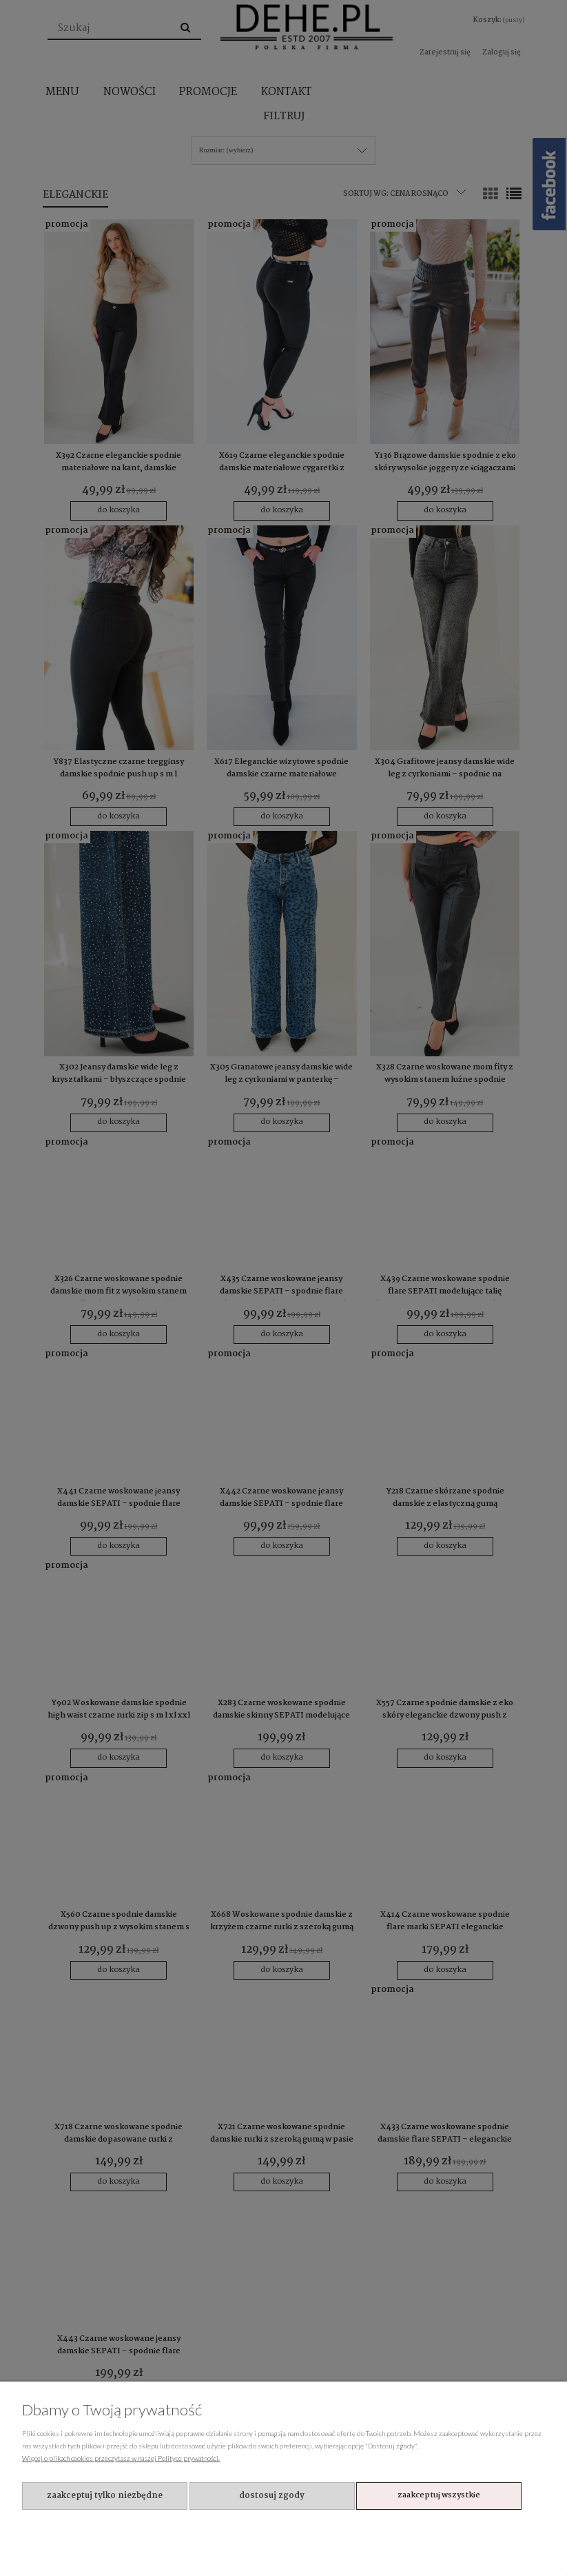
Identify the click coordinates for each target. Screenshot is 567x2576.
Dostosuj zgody (272, 2495)
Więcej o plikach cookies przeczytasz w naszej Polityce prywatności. (121, 2458)
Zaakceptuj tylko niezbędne (105, 2495)
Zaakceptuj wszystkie (439, 2495)
